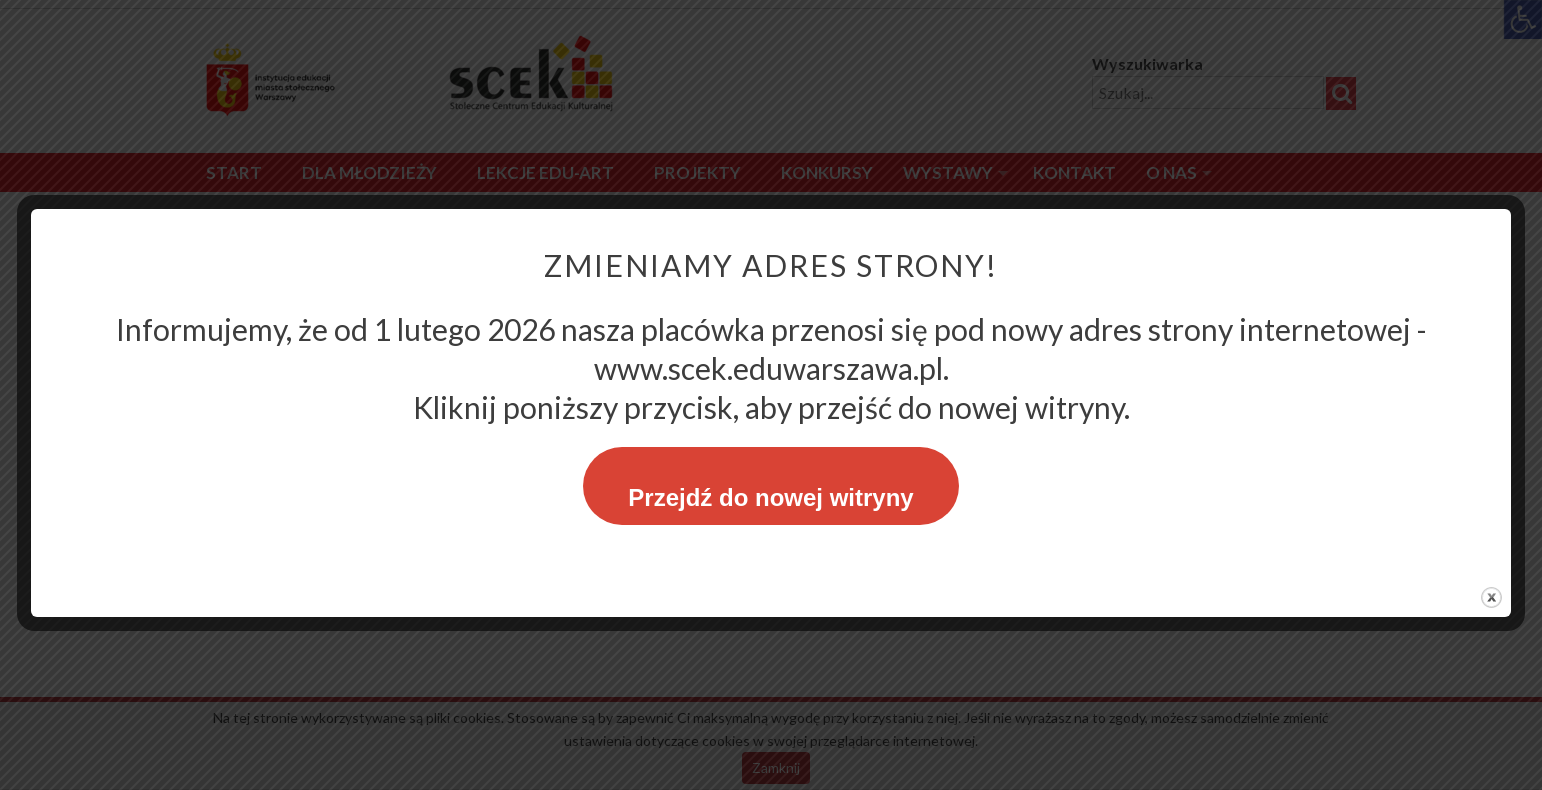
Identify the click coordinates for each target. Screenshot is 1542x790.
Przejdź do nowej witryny (770, 497)
